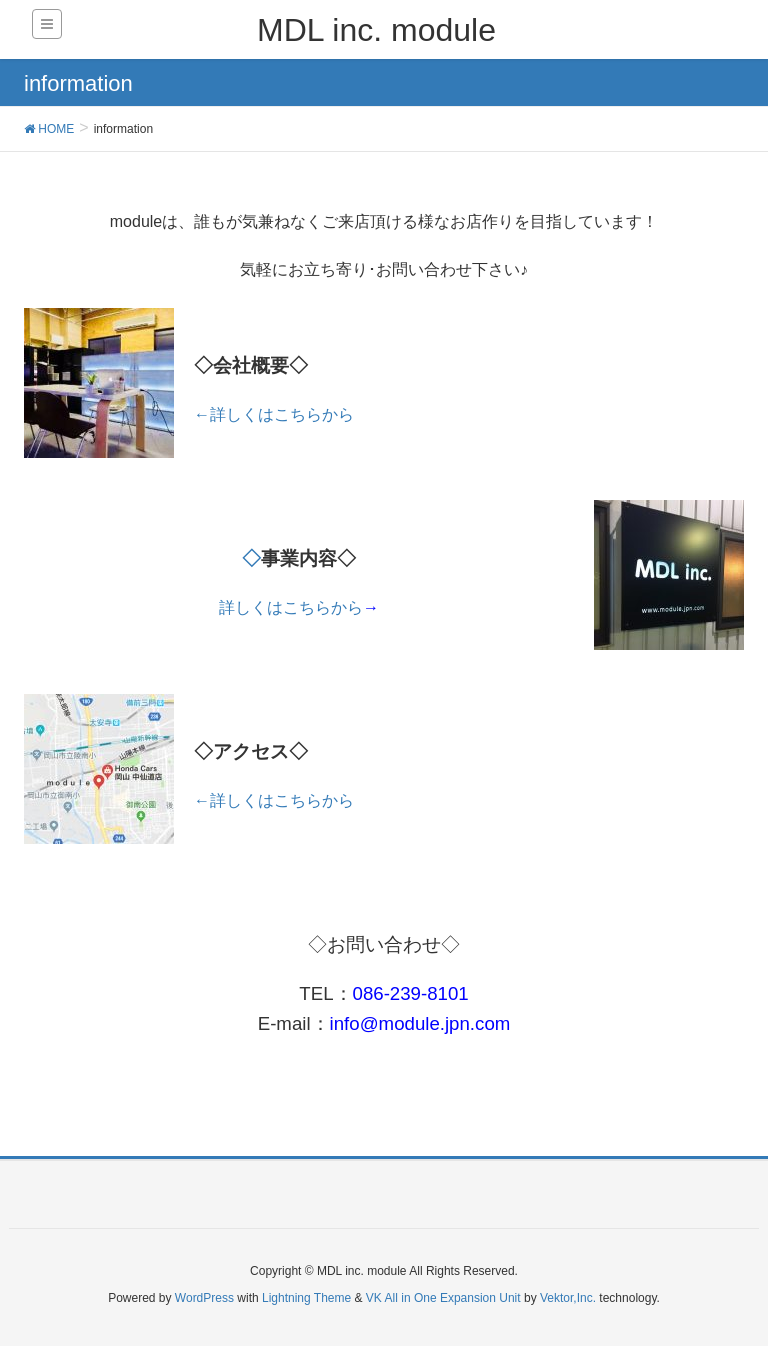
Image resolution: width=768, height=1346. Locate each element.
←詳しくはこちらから (274, 414)
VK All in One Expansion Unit (443, 1298)
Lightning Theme (306, 1298)
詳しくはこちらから (299, 607)
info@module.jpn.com (420, 1023)
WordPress (204, 1298)
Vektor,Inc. (568, 1298)
